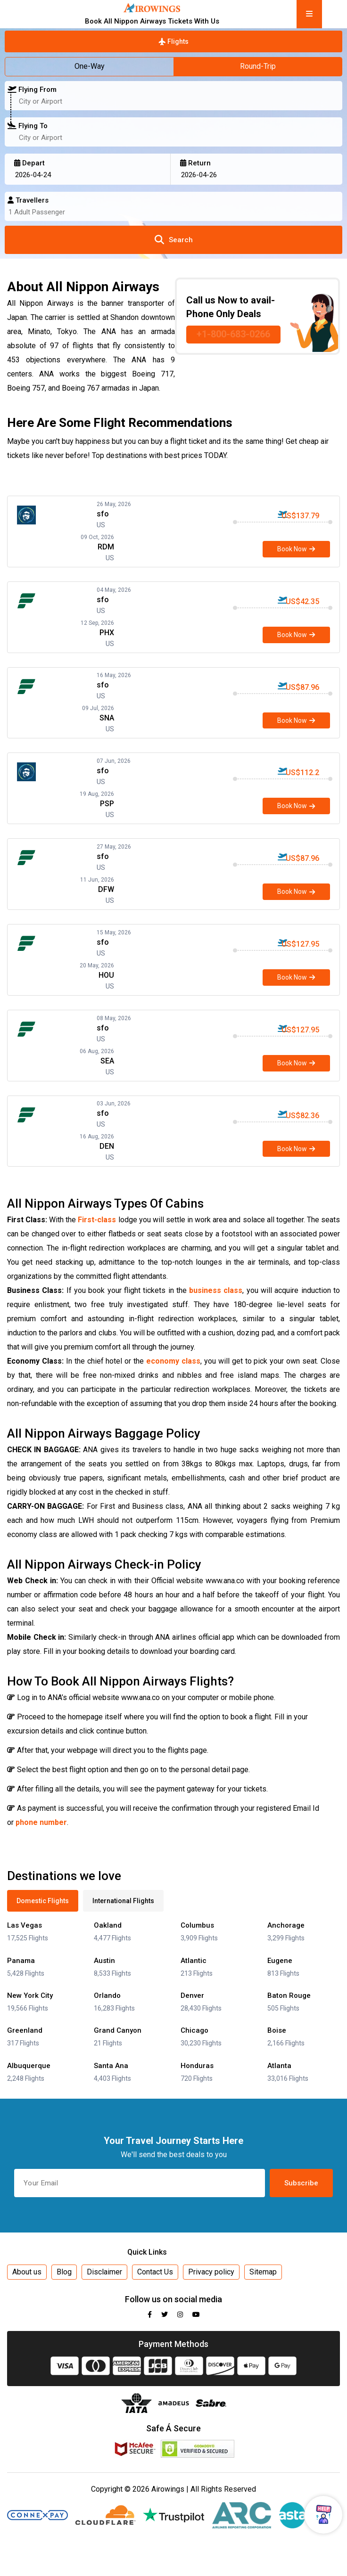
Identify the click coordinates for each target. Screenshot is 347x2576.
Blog (64, 2271)
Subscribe (301, 2183)
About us (26, 2271)
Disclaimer (104, 2271)
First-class (97, 1219)
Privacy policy (211, 2271)
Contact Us (155, 2271)
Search (174, 240)
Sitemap (263, 2271)
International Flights (123, 1901)
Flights (174, 41)
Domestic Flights (43, 1901)
